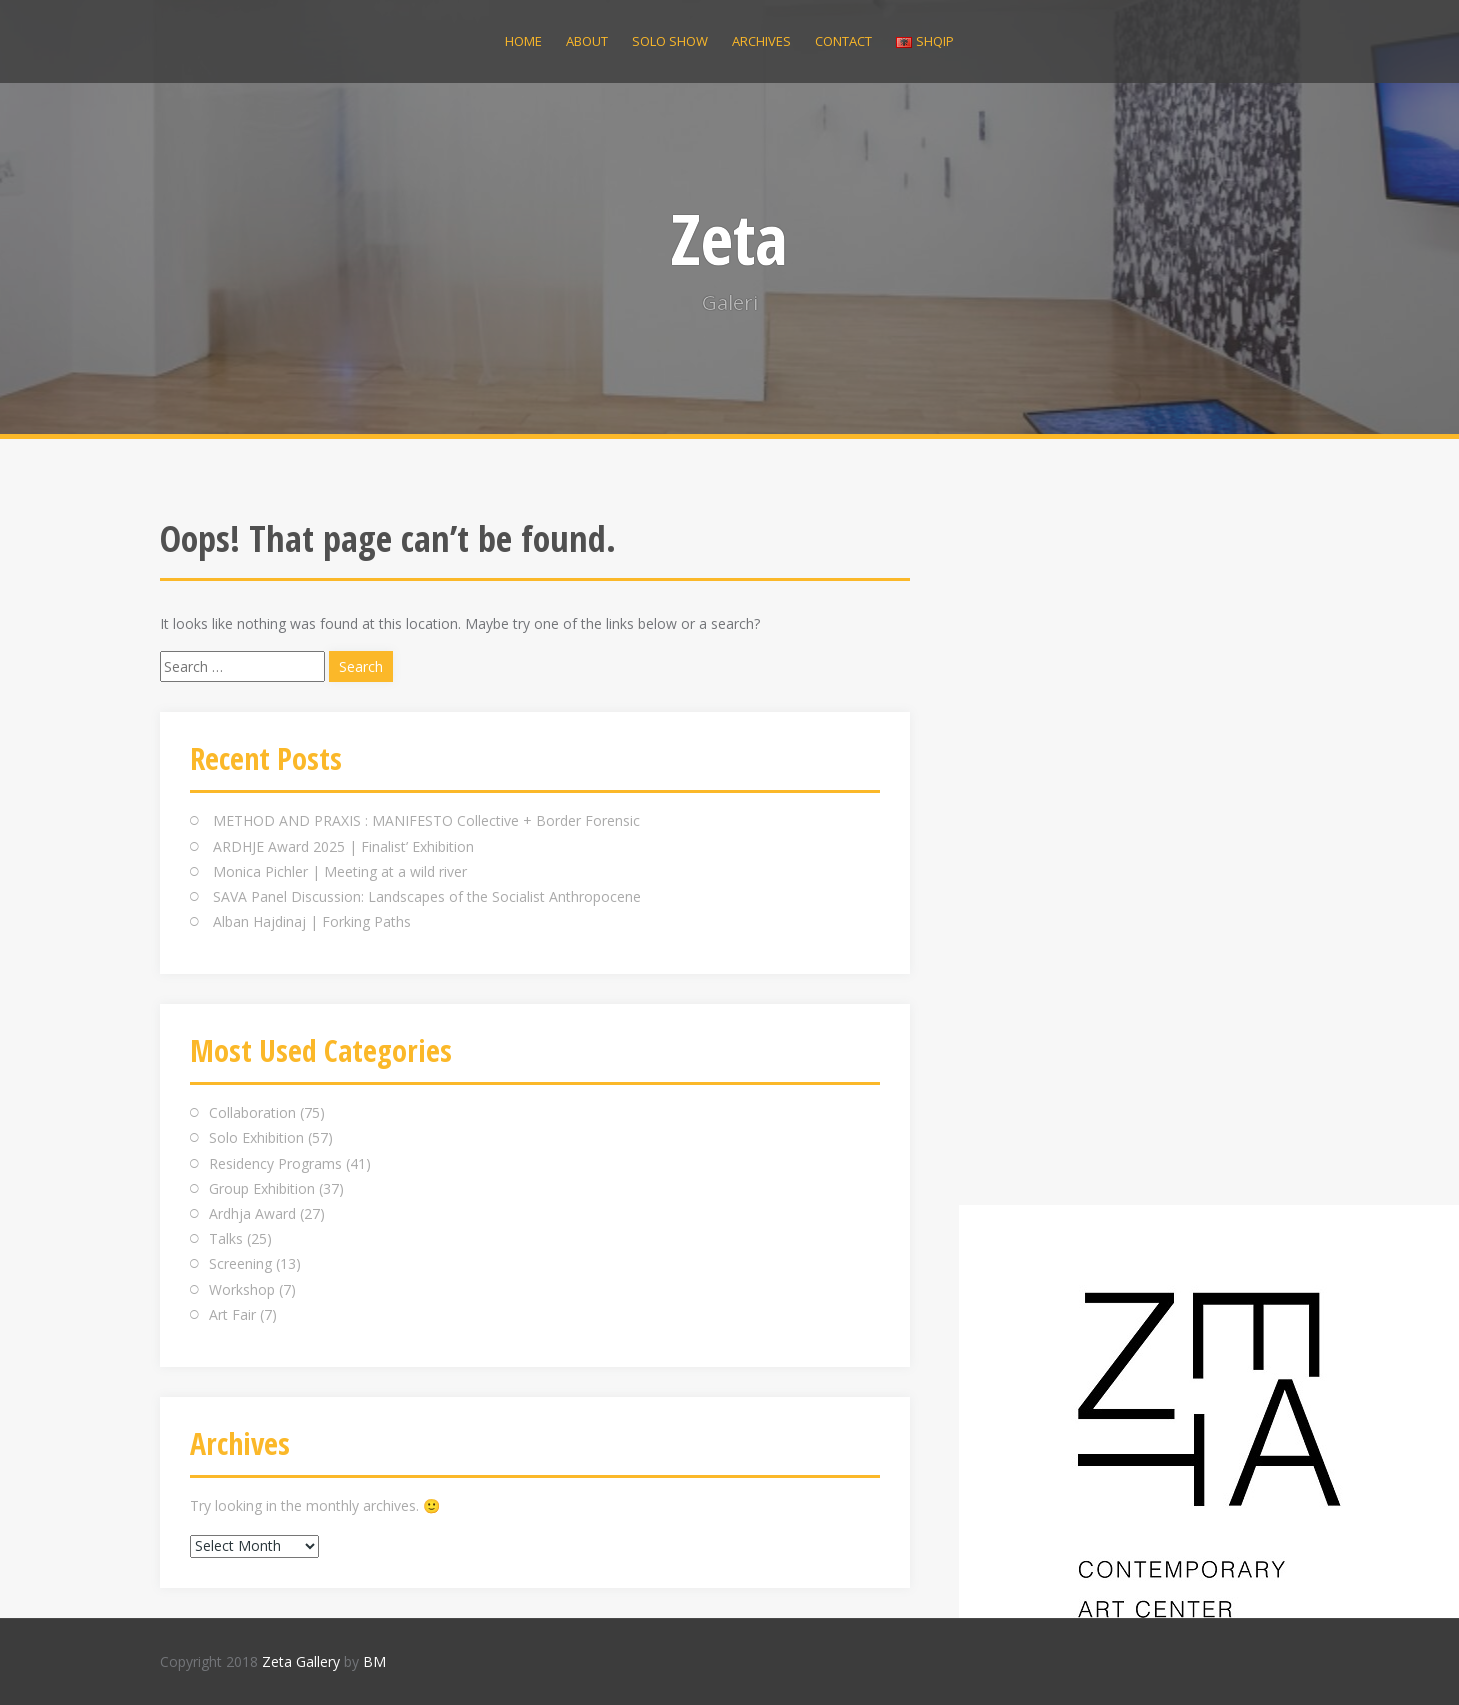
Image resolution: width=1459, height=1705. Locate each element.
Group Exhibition (262, 1188)
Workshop (242, 1289)
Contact (843, 41)
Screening (240, 1263)
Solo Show (670, 41)
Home (523, 41)
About (587, 41)
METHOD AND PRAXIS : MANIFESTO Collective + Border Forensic (426, 820)
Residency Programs (275, 1163)
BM (374, 1661)
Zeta (729, 238)
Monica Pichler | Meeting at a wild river (340, 871)
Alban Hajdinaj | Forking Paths (312, 921)
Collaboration (252, 1112)
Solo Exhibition (256, 1137)
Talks (226, 1238)
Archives (761, 41)
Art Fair (232, 1314)
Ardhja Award (252, 1213)
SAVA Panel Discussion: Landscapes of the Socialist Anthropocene (427, 896)
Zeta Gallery (301, 1661)
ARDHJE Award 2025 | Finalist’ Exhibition (343, 846)
